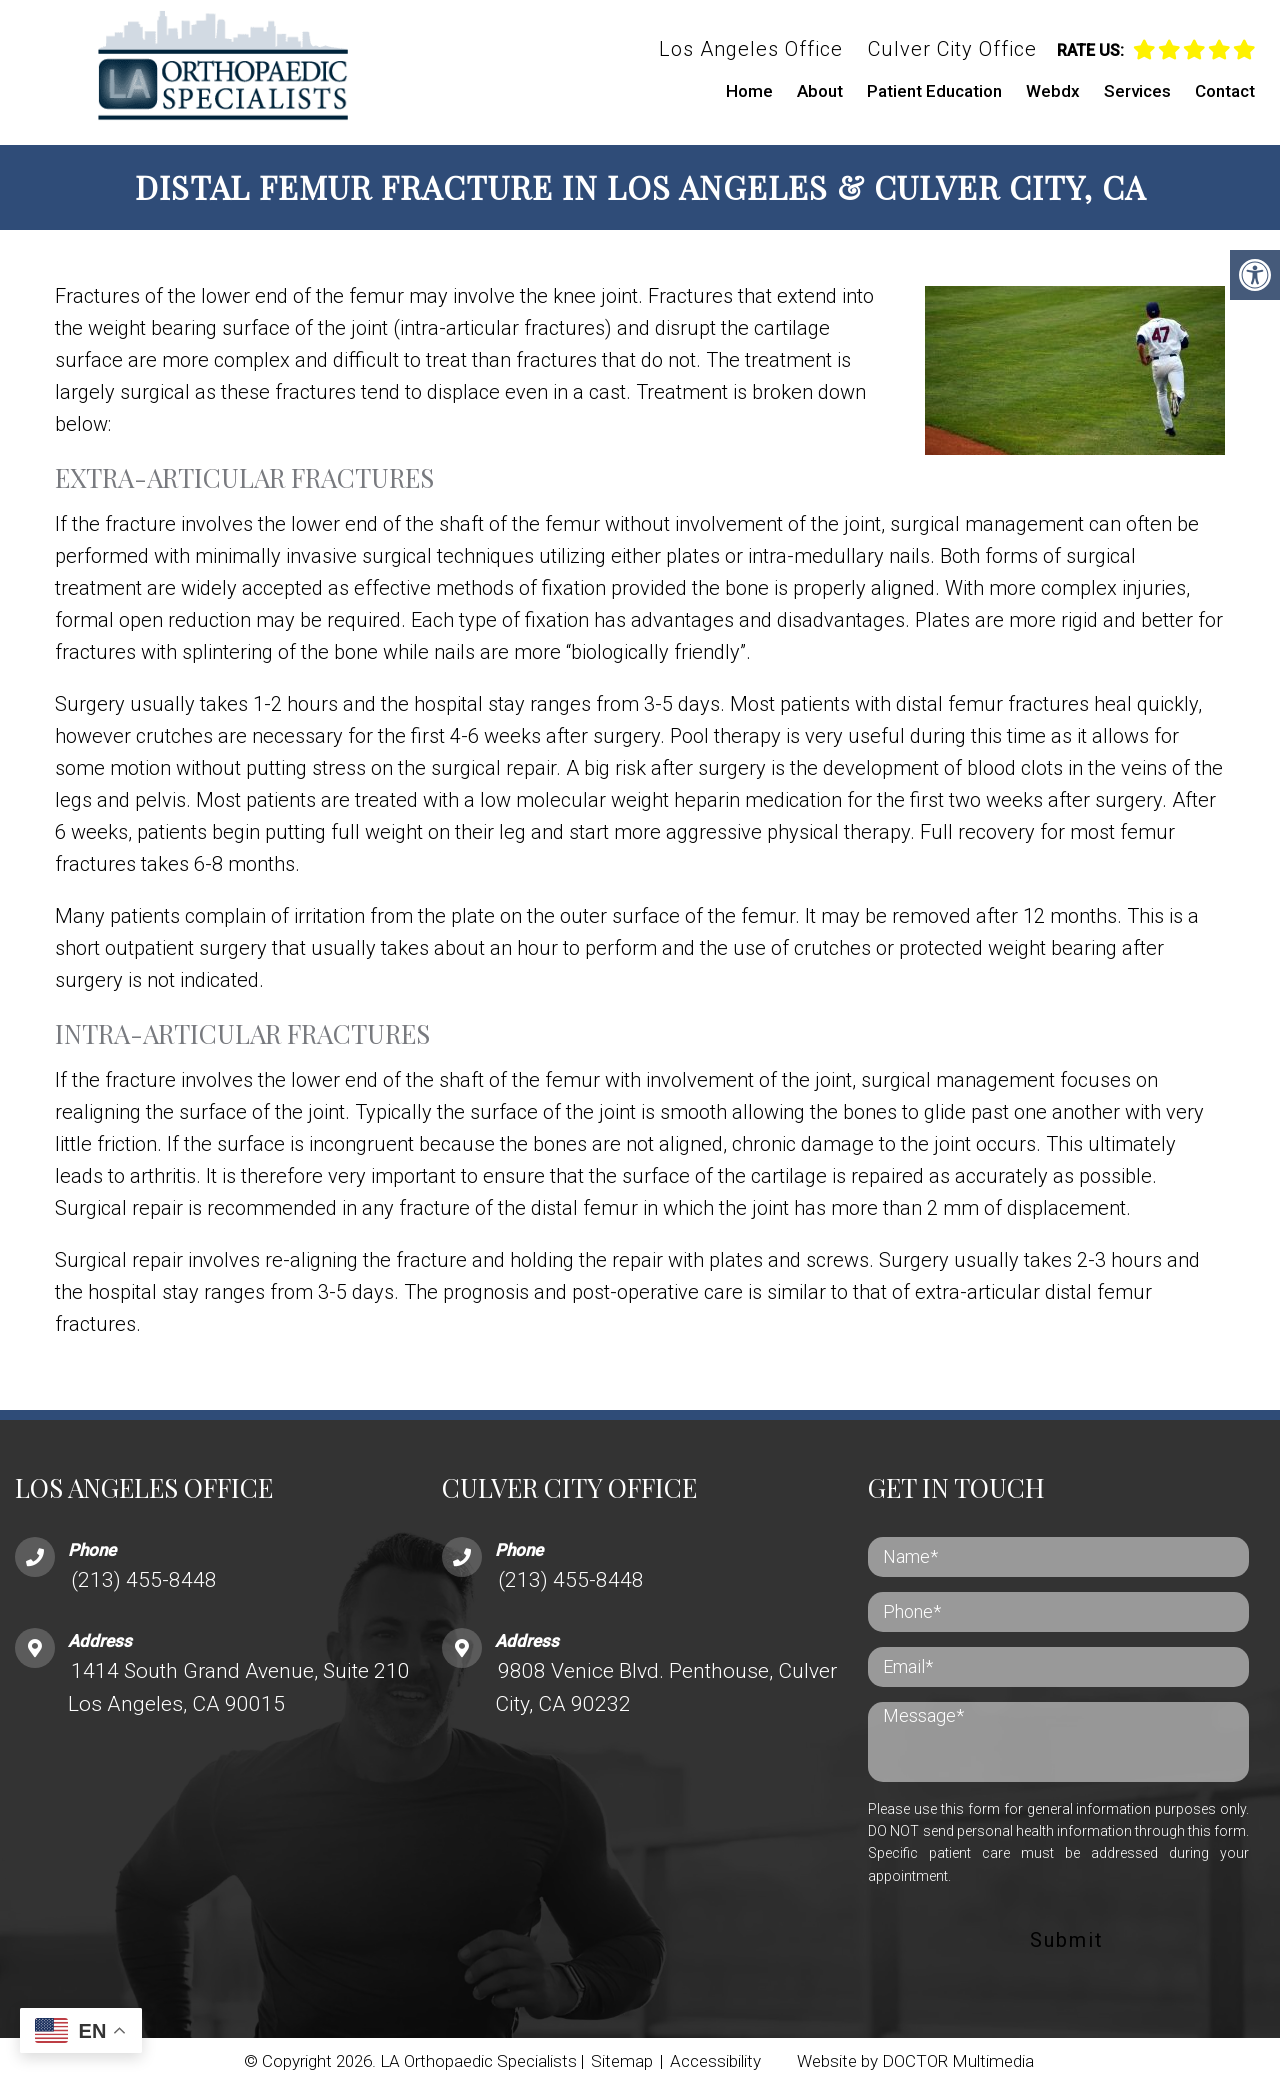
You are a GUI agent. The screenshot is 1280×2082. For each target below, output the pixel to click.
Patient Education (934, 91)
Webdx (1053, 91)
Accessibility (715, 2057)
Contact (1225, 91)
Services (1137, 91)
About (820, 91)
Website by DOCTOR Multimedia (915, 2057)
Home (749, 91)
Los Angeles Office (751, 49)
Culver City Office (952, 49)
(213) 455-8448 (144, 1576)
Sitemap (622, 2057)
